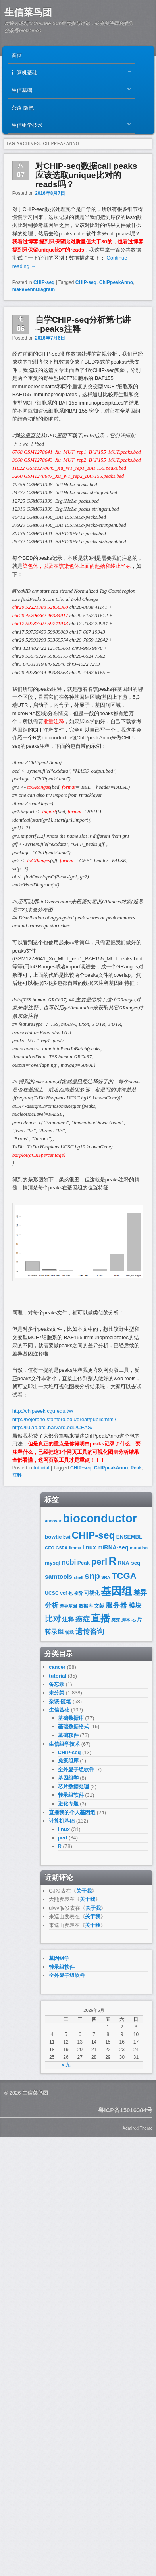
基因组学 (68, 1778)
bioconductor (100, 1518)
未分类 (56, 1693)
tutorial (41, 1468)
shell (78, 1577)
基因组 (116, 1591)
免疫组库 (68, 1761)
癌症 (82, 1619)
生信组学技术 (69, 127)
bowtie (53, 1537)
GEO (49, 1547)
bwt (66, 1537)
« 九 (66, 2065)
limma (75, 1547)
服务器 (116, 1605)
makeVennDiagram (33, 289)
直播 (100, 1618)
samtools (58, 1576)
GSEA (61, 1547)
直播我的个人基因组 (72, 1812)
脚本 (125, 1620)
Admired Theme (137, 2128)
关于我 (84, 1891)
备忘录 (56, 1684)
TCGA (124, 1576)
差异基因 (68, 1606)
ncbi (69, 1562)
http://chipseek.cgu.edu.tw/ (42, 1411)
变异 (78, 1593)
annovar (53, 1520)
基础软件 (68, 1735)
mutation (139, 1547)
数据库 (86, 1606)
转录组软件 (71, 1795)
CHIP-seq (43, 282)
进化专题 (68, 1804)
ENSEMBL (129, 1537)
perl (99, 1562)
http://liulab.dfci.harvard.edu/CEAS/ (52, 1427)
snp (92, 1576)
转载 (69, 1632)
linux (89, 1547)
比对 (53, 1618)
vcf (63, 1593)
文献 (99, 1606)
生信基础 (69, 92)
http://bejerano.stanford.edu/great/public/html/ (64, 1419)
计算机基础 (69, 74)
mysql (52, 1563)
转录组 (54, 1631)
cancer (57, 1667)
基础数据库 (71, 1718)
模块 (135, 1605)
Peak (136, 1468)
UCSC (52, 1593)
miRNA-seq (113, 1547)
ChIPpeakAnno (116, 282)
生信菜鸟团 (28, 12)
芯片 (136, 1620)
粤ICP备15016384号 (125, 2110)
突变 (115, 1620)
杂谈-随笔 (23, 107)
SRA (105, 1577)
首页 (17, 55)
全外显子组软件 (76, 1769)
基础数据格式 (73, 1726)
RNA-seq (129, 1563)
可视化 (92, 1593)
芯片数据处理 (73, 1787)
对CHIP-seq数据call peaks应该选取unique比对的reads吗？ (86, 175)
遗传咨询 (89, 1631)
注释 (17, 1475)
